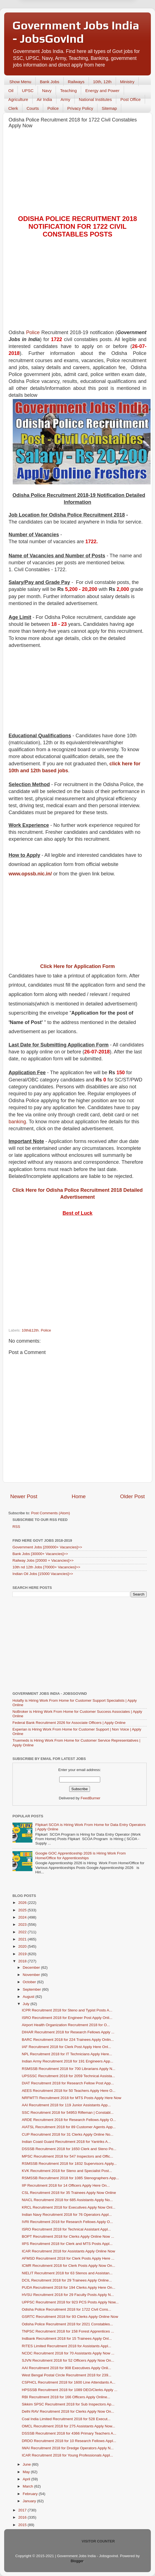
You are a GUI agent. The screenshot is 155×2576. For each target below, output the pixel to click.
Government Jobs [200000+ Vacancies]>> (47, 1547)
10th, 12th (102, 81)
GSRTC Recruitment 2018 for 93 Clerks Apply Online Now (70, 2317)
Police (53, 108)
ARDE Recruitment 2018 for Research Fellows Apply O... (69, 2120)
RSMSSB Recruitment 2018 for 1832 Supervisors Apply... (69, 2163)
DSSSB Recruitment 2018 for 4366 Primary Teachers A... (69, 2433)
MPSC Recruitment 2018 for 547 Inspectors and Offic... (67, 2156)
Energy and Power (102, 90)
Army (65, 99)
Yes (106, 23)
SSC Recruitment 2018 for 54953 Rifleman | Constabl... (67, 2112)
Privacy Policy (80, 108)
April (27, 2479)
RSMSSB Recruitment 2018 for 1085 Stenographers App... (70, 2178)
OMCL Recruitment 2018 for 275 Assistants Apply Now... (68, 2426)
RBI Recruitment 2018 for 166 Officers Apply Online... (66, 2397)
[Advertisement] (77, 173)
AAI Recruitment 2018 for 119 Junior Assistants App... (66, 2105)
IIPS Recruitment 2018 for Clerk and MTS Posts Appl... (67, 2244)
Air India (44, 99)
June (27, 2464)
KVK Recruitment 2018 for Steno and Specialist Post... (67, 2171)
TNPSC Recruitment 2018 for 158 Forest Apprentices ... (68, 2331)
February (31, 2494)
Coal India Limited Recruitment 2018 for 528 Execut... (66, 2419)
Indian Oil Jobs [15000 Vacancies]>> (42, 1574)
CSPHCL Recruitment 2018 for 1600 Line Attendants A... (68, 2382)
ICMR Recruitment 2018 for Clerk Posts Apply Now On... (68, 2265)
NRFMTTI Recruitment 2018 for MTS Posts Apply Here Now (71, 2098)
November (32, 1975)
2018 (23, 1961)
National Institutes (95, 99)
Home (79, 1496)
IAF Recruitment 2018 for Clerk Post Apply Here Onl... (66, 2047)
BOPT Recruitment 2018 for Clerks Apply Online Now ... (68, 2236)
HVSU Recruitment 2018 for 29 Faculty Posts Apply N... (68, 2295)
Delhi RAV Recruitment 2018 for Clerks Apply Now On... (68, 2411)
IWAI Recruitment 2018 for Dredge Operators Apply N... (68, 2448)
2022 (23, 1932)
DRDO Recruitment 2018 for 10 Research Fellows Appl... (69, 2441)
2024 (23, 1917)
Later (50, 23)
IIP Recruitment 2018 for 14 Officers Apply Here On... (66, 2185)
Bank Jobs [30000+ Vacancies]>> (40, 1554)
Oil (10, 90)
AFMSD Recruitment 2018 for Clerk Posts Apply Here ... (68, 2258)
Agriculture (18, 99)
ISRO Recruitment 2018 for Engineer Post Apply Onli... (67, 2018)
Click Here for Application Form (77, 966)
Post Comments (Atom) (50, 1513)
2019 (23, 1954)
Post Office (130, 99)
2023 (23, 1924)
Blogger (77, 2561)
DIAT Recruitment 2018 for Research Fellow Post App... (68, 2083)
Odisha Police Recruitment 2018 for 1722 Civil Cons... (66, 2309)
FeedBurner (90, 1798)
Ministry (127, 81)
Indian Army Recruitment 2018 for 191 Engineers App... (67, 2061)
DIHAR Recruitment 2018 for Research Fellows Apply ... (68, 2032)
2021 (23, 1939)
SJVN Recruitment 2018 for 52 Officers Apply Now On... (68, 2360)
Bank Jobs (49, 81)
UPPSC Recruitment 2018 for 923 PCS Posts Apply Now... (70, 2302)
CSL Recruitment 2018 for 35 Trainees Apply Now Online (69, 2193)
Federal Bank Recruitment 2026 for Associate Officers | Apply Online (68, 1723)
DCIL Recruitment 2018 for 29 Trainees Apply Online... (67, 2280)
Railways (76, 81)
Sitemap (109, 108)
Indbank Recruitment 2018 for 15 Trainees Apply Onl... (67, 2338)
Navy (46, 90)
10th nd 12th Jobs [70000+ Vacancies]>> (46, 1567)
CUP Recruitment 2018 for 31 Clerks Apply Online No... (67, 2134)
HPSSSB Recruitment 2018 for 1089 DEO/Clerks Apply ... (69, 2390)
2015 (23, 2525)
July (26, 2004)
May (27, 2472)
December (32, 1967)
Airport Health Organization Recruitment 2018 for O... (66, 2025)
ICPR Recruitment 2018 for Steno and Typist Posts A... (67, 2010)
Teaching (68, 90)
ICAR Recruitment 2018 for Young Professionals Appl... (67, 2455)
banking (17, 1121)
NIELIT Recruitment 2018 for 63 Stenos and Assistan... (67, 2273)
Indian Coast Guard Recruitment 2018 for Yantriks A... (66, 2142)
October (30, 1982)
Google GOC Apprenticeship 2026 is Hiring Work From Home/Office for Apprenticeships (80, 1855)
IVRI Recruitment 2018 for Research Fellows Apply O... (67, 2222)
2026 (23, 1903)
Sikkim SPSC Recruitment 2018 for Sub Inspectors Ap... (68, 2404)
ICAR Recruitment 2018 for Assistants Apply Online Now (68, 2251)
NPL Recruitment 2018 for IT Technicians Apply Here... (67, 2054)
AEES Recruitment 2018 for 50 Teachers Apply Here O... (68, 2091)
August (29, 1997)
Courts (33, 108)
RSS (16, 1527)
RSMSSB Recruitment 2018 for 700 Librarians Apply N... (68, 2069)
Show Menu (20, 81)
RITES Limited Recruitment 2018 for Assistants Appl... (66, 2346)
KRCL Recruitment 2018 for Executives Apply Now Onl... (68, 2207)
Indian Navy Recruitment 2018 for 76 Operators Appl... (67, 2214)
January (30, 2501)
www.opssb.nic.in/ (30, 874)
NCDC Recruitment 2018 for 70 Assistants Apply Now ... (68, 2353)
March (28, 2486)
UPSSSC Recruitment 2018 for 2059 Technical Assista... (68, 2076)
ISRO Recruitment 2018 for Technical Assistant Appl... (66, 2229)
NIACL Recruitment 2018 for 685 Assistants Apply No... (67, 2200)
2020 (23, 1946)
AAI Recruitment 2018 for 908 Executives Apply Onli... (66, 2368)
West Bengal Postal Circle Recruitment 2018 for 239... (66, 2375)
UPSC (27, 90)
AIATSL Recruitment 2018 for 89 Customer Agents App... (69, 2127)
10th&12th (30, 1330)
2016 (23, 2517)
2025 (23, 1910)
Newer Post (23, 1496)
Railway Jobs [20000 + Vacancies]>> (43, 1560)
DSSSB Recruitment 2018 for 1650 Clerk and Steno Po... (69, 2149)
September (32, 1989)
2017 (23, 2510)
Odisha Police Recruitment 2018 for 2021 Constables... (67, 2324)
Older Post (132, 1496)
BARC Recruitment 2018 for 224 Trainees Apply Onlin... (68, 2040)
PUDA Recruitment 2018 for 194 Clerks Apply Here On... (68, 2287)
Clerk (13, 108)
